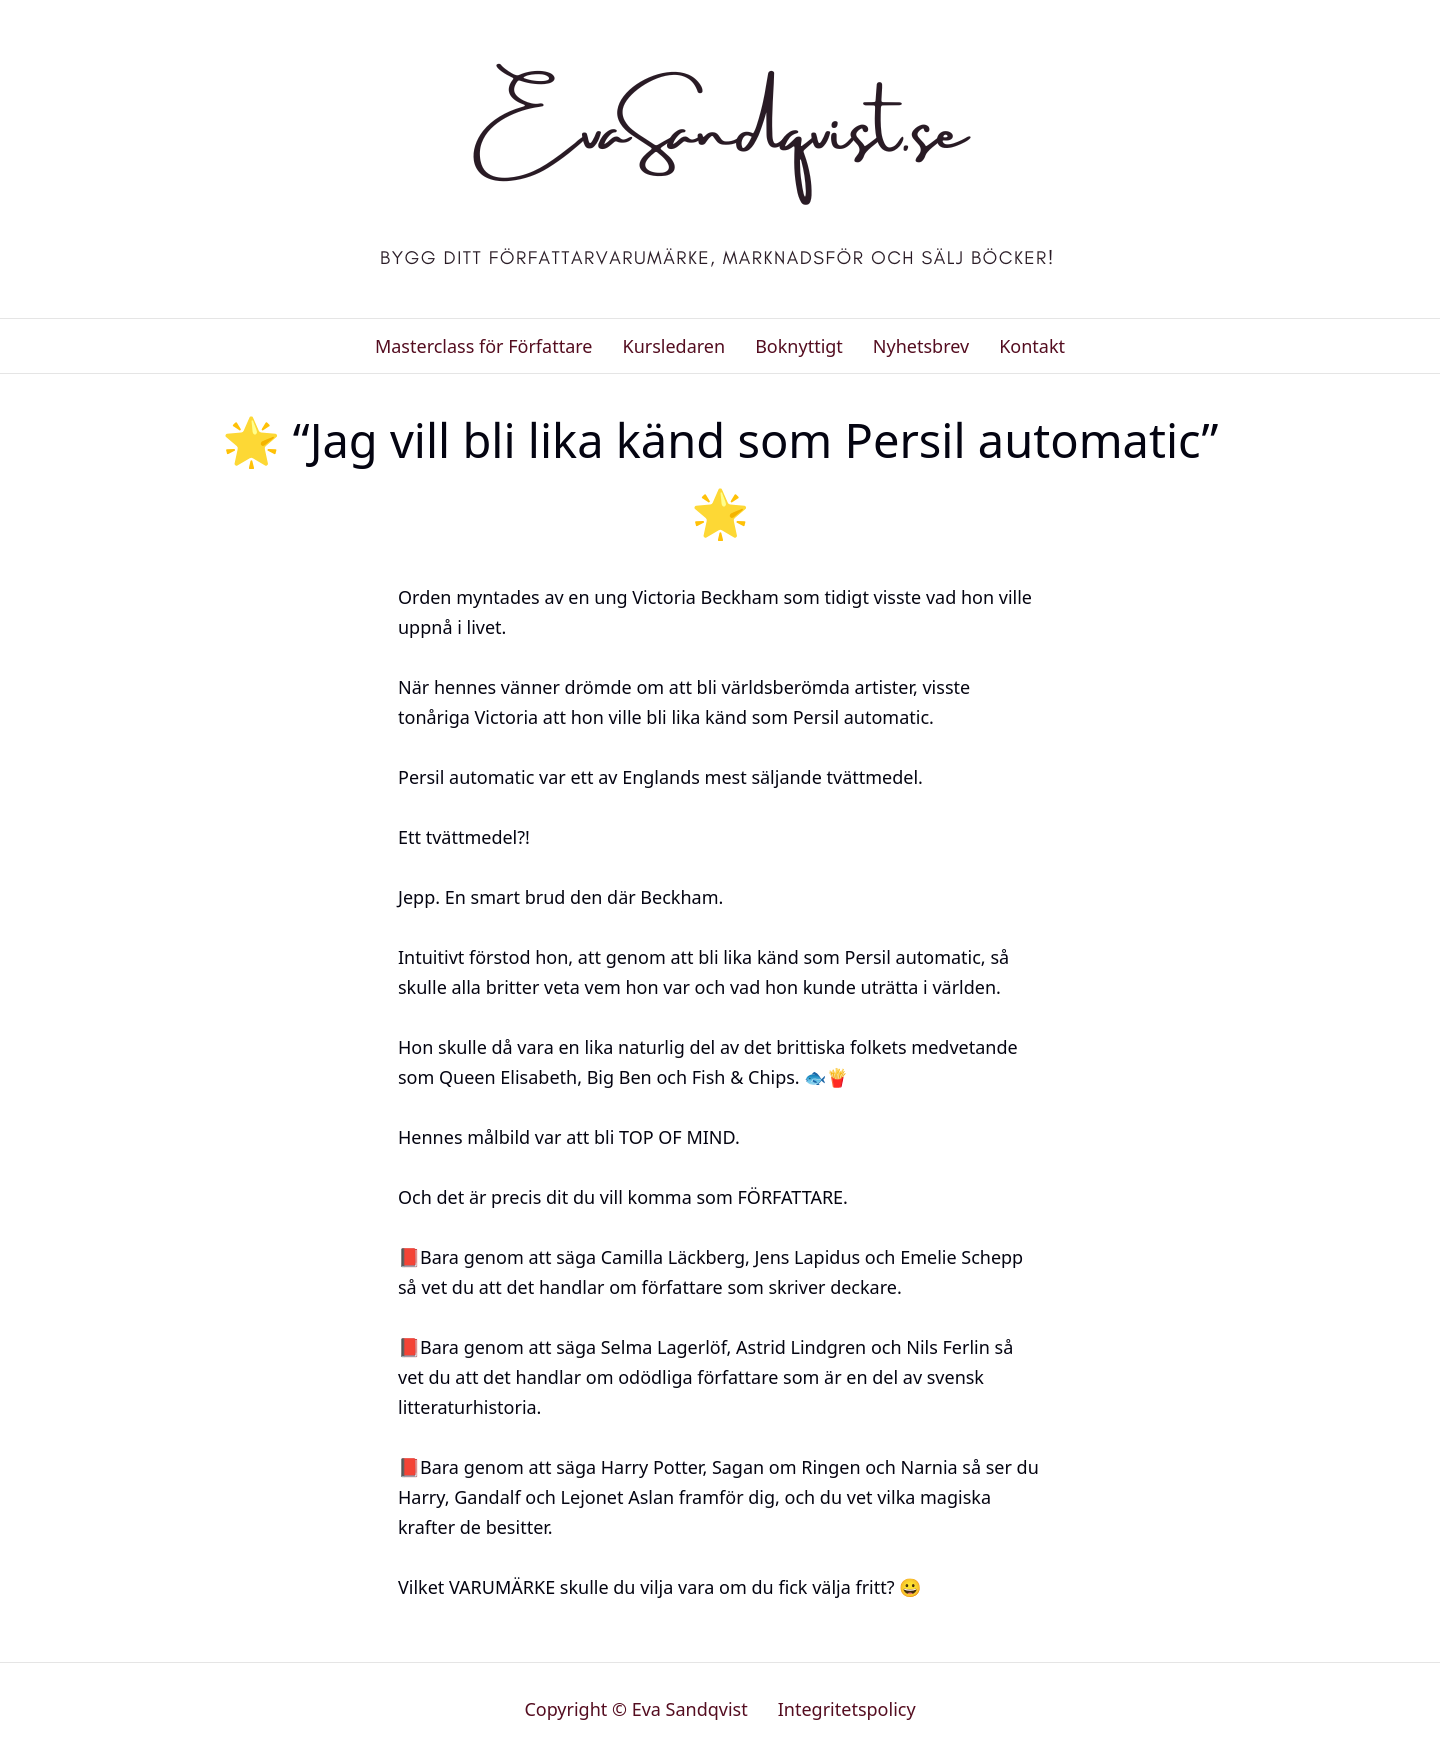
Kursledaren (673, 346)
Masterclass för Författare (484, 346)
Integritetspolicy (847, 1709)
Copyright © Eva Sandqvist (635, 1709)
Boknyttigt (799, 346)
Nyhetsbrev (921, 346)
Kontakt (1032, 346)
